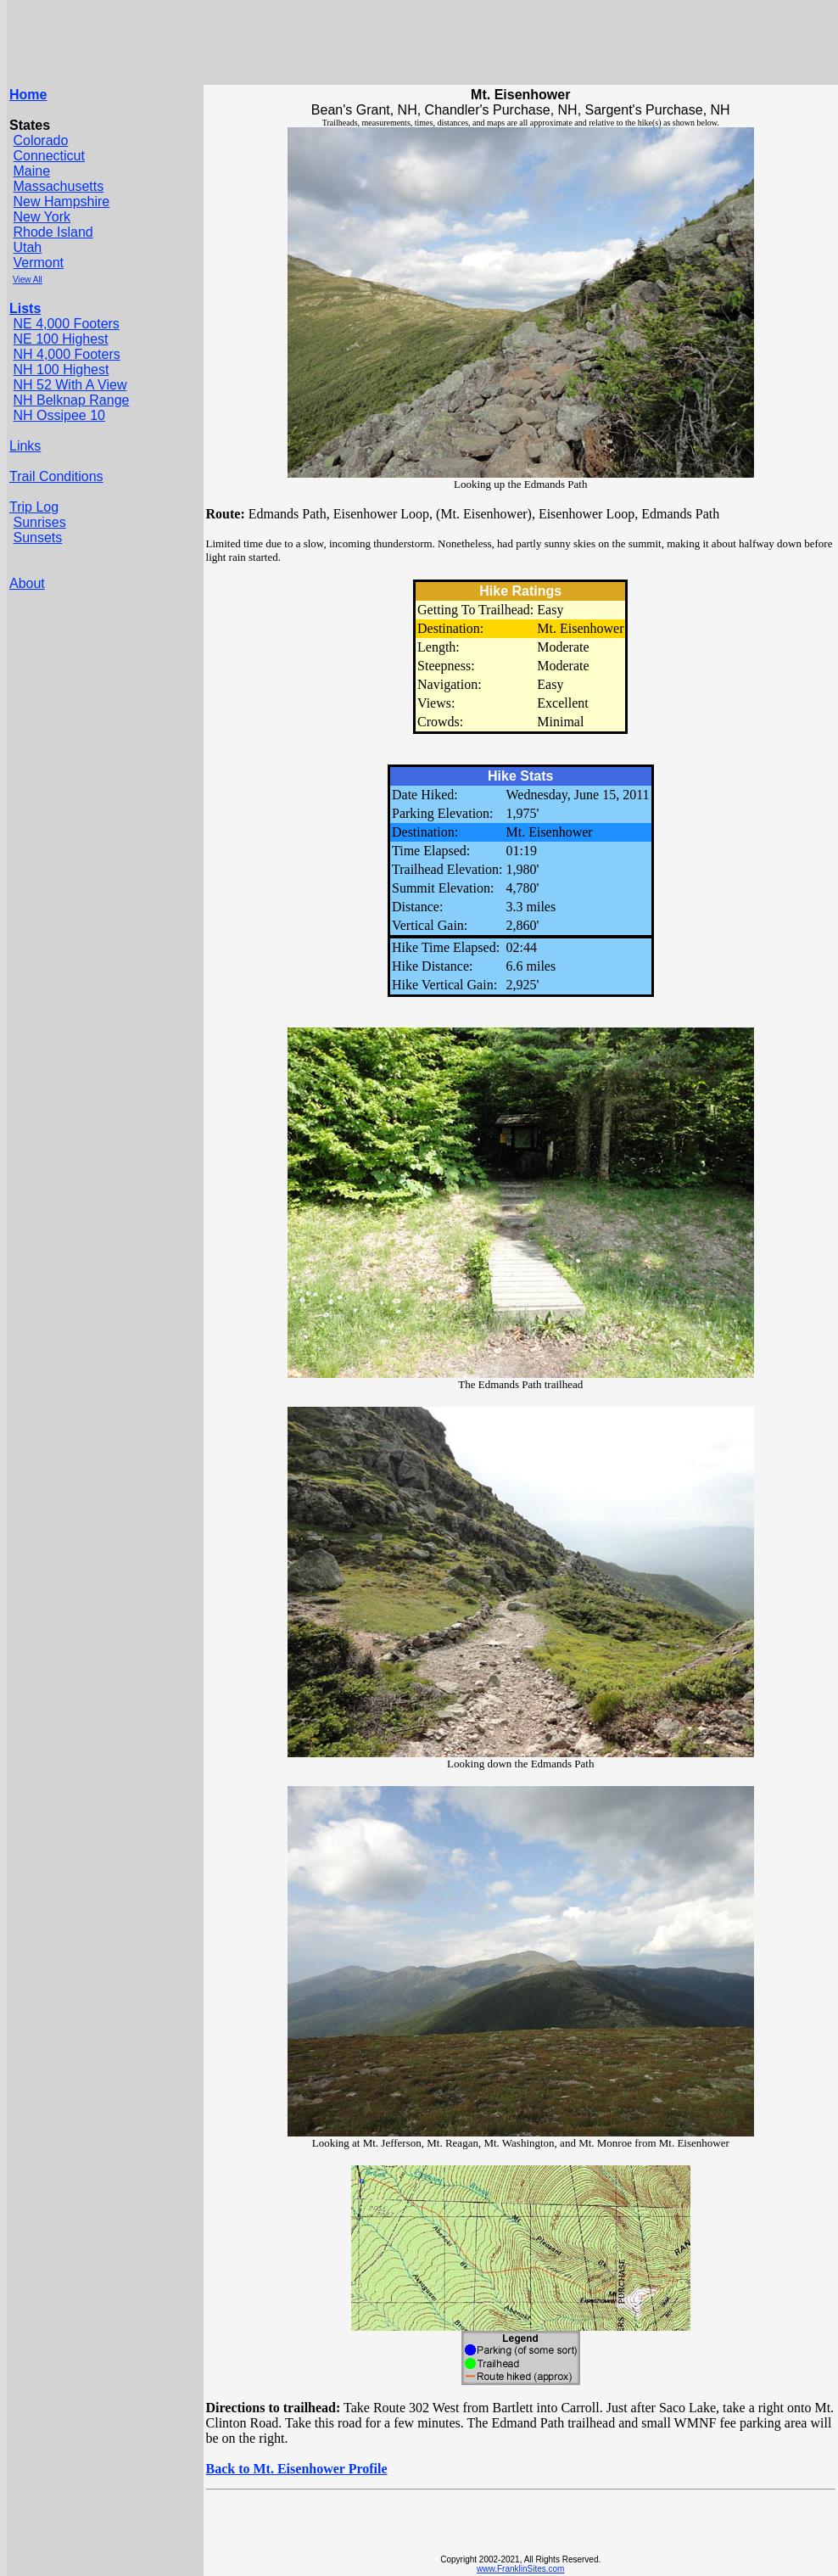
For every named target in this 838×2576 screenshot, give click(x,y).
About (27, 583)
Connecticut (49, 155)
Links (25, 446)
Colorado (40, 140)
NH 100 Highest (61, 369)
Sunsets (37, 537)
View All (27, 279)
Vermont (38, 262)
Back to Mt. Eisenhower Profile (297, 2468)
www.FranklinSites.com (520, 2568)
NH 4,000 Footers (66, 354)
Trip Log (34, 507)
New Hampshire (61, 201)
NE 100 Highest (60, 339)
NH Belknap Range (71, 400)
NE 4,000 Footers (66, 323)
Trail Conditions (56, 476)
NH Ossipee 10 (59, 415)
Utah (27, 247)
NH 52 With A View (69, 385)
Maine (31, 171)
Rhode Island (52, 232)
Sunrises (39, 522)
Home (28, 94)
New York (41, 217)
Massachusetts (58, 186)
